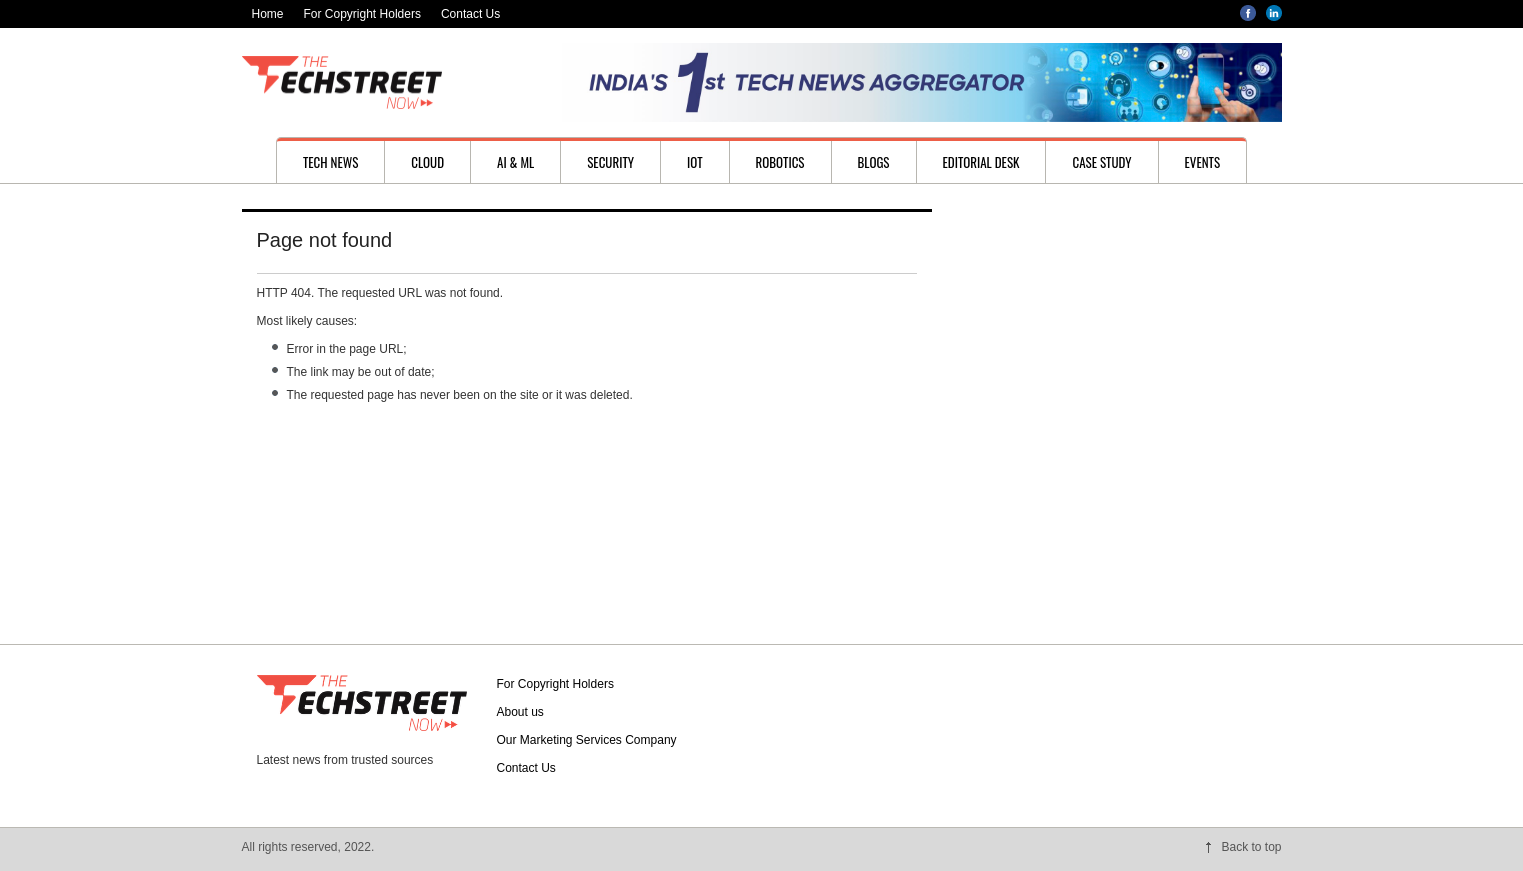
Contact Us (470, 14)
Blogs (874, 162)
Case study (1101, 162)
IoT (695, 162)
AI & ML (515, 162)
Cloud (427, 162)
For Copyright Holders (362, 14)
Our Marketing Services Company (587, 740)
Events (1203, 162)
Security (610, 162)
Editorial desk (981, 162)
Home (268, 14)
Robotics (780, 162)
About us (520, 712)
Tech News (330, 162)
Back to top (1251, 847)
